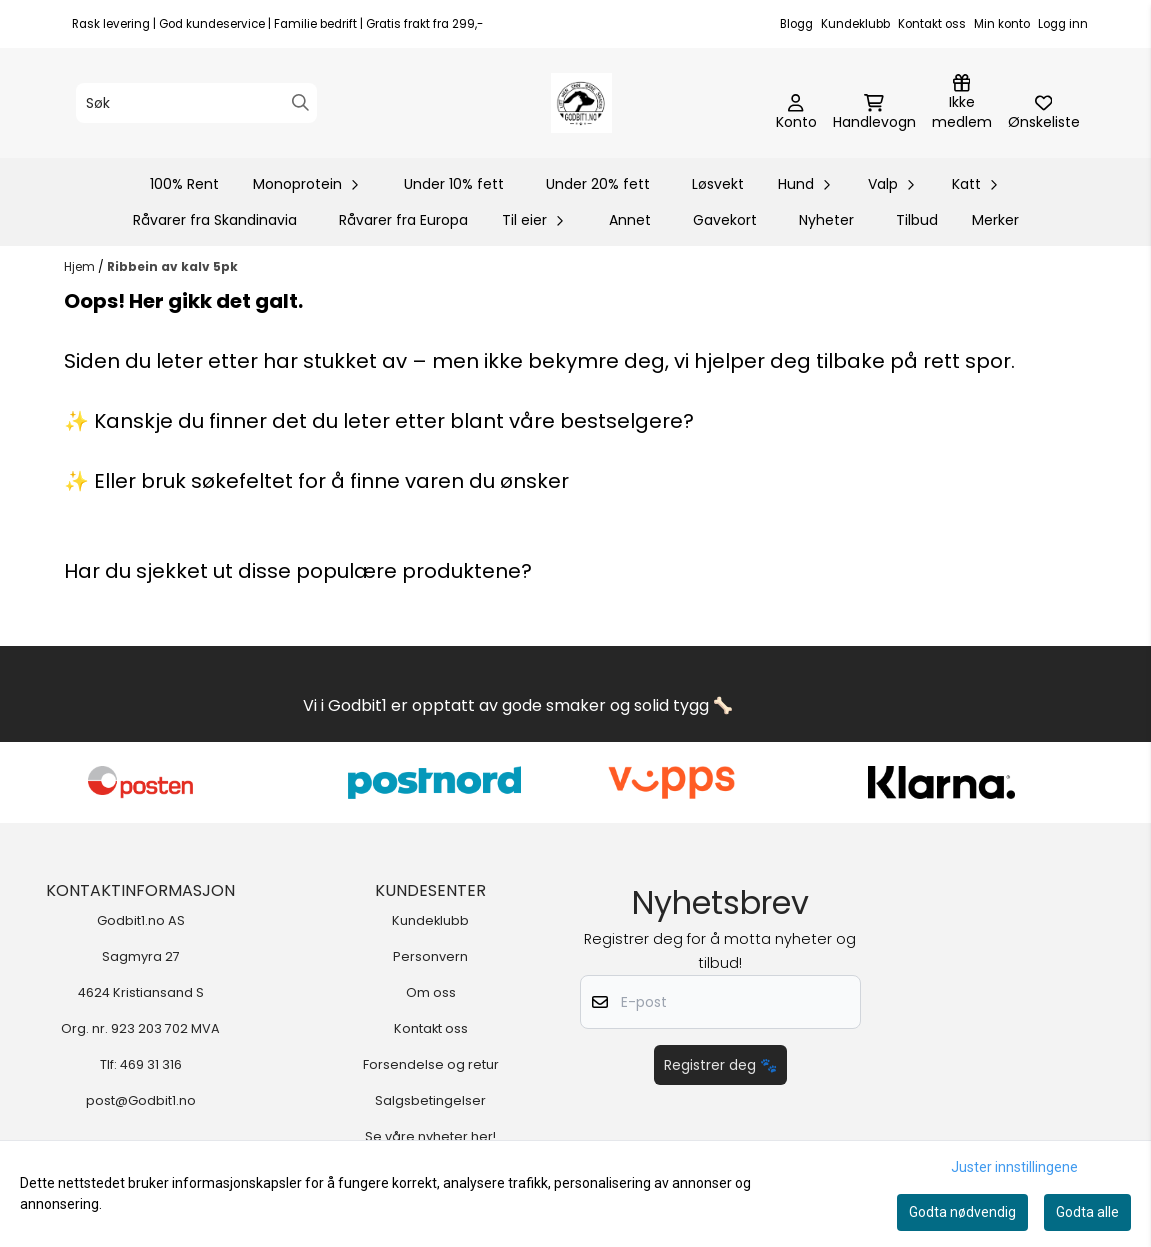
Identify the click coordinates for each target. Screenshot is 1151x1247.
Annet (630, 220)
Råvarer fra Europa (403, 220)
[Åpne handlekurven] (874, 113)
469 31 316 (151, 1064)
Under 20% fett (598, 184)
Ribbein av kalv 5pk (172, 266)
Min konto (1002, 24)
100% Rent (184, 184)
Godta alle (1087, 1212)
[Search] (300, 102)
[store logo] (581, 103)
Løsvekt (718, 184)
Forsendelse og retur (431, 1064)
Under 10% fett (454, 184)
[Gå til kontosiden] (796, 113)
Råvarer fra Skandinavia (215, 220)
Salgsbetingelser (430, 1100)
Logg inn (1063, 24)
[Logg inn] (962, 103)
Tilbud (917, 220)
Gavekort (725, 220)
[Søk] (196, 103)
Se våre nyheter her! (430, 1136)
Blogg (796, 24)
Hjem (81, 266)
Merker (995, 220)
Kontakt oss (932, 24)
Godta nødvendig (962, 1212)
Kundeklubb (855, 24)
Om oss (431, 992)
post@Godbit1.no (141, 1100)
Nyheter (826, 220)
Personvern (430, 956)
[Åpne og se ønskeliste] (1044, 113)
